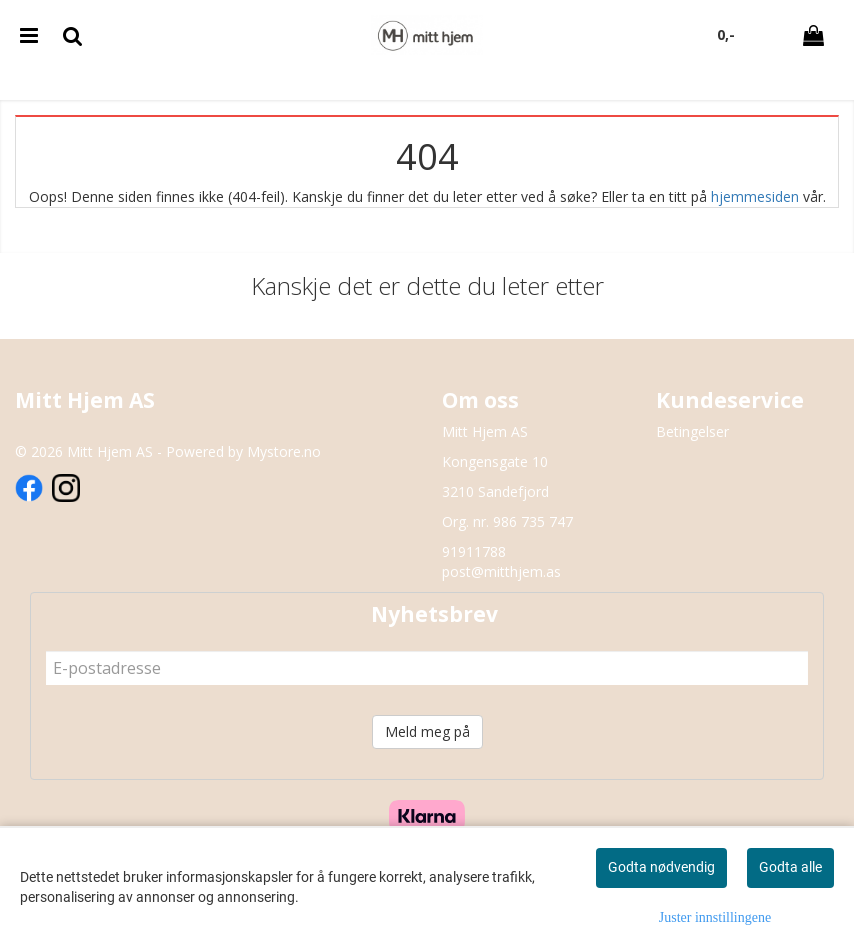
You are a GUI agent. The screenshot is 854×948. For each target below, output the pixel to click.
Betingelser (692, 431)
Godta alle (790, 867)
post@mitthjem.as (501, 571)
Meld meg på (427, 731)
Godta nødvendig (661, 867)
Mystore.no (284, 451)
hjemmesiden (755, 196)
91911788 (474, 551)
